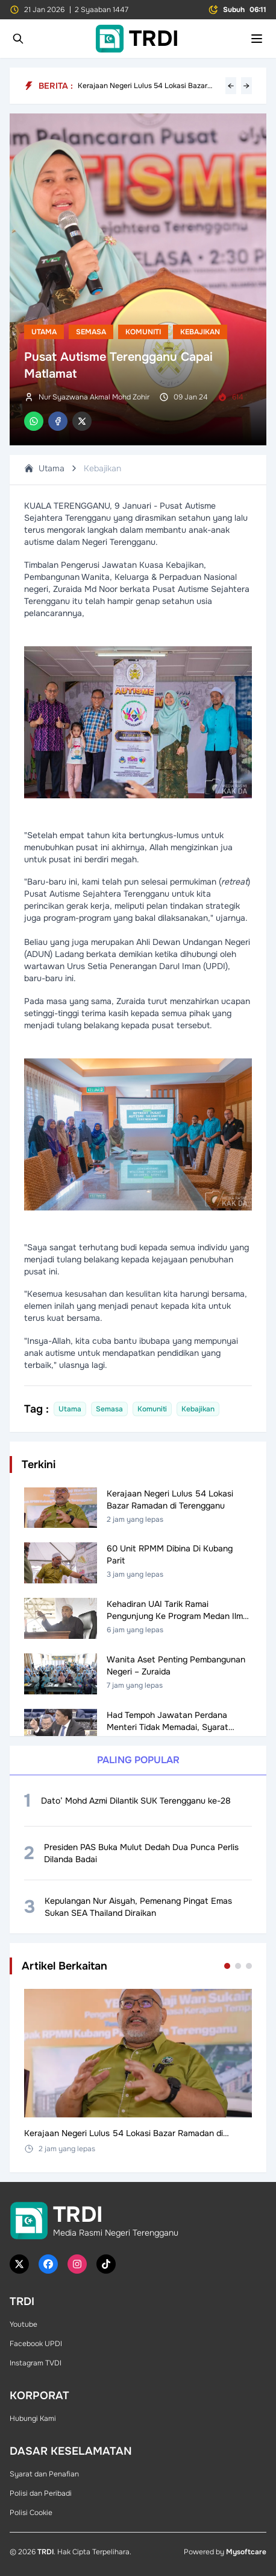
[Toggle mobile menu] (256, 38)
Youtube (23, 2324)
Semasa (91, 332)
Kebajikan (200, 332)
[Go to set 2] (238, 1966)
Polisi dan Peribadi (41, 2493)
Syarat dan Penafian (44, 2474)
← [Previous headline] (231, 85)
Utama (44, 332)
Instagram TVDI (35, 2363)
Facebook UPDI (36, 2344)
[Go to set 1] (227, 1966)
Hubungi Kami (33, 2418)
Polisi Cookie (31, 2512)
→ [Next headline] (246, 85)
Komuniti (143, 332)
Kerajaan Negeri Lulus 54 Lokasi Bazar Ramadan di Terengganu (142, 86)
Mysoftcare (246, 2552)
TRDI (45, 2552)
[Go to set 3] (249, 1966)
